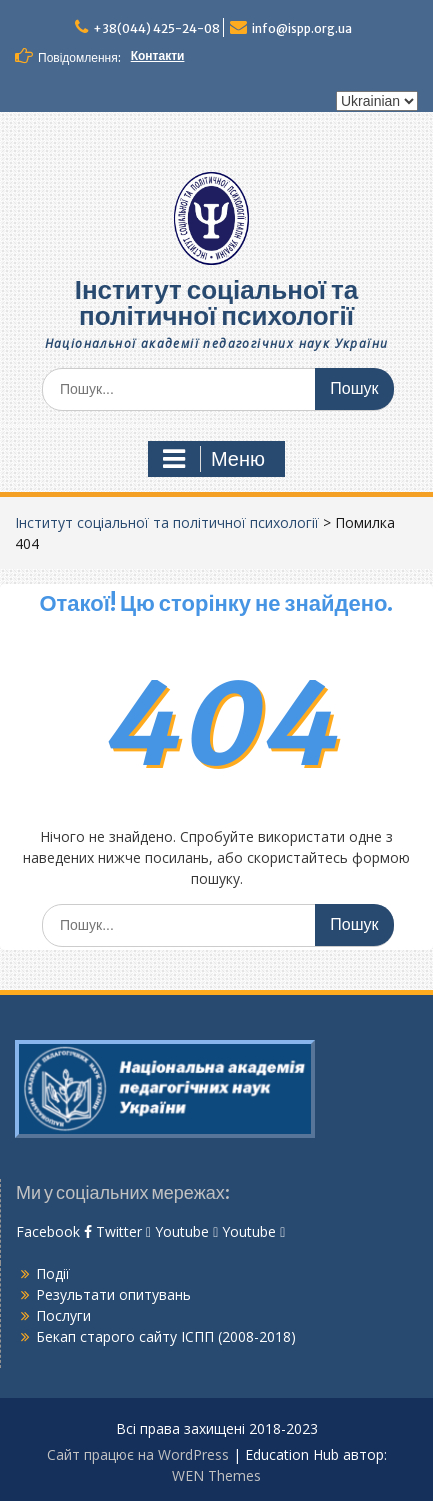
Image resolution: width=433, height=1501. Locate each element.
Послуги (63, 1315)
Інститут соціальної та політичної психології (217, 302)
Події (53, 1273)
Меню (214, 459)
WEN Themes (216, 1475)
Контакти (158, 55)
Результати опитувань (113, 1294)
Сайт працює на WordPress (138, 1454)
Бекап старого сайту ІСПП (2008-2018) (166, 1336)
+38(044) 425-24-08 (156, 28)
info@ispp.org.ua (302, 28)
